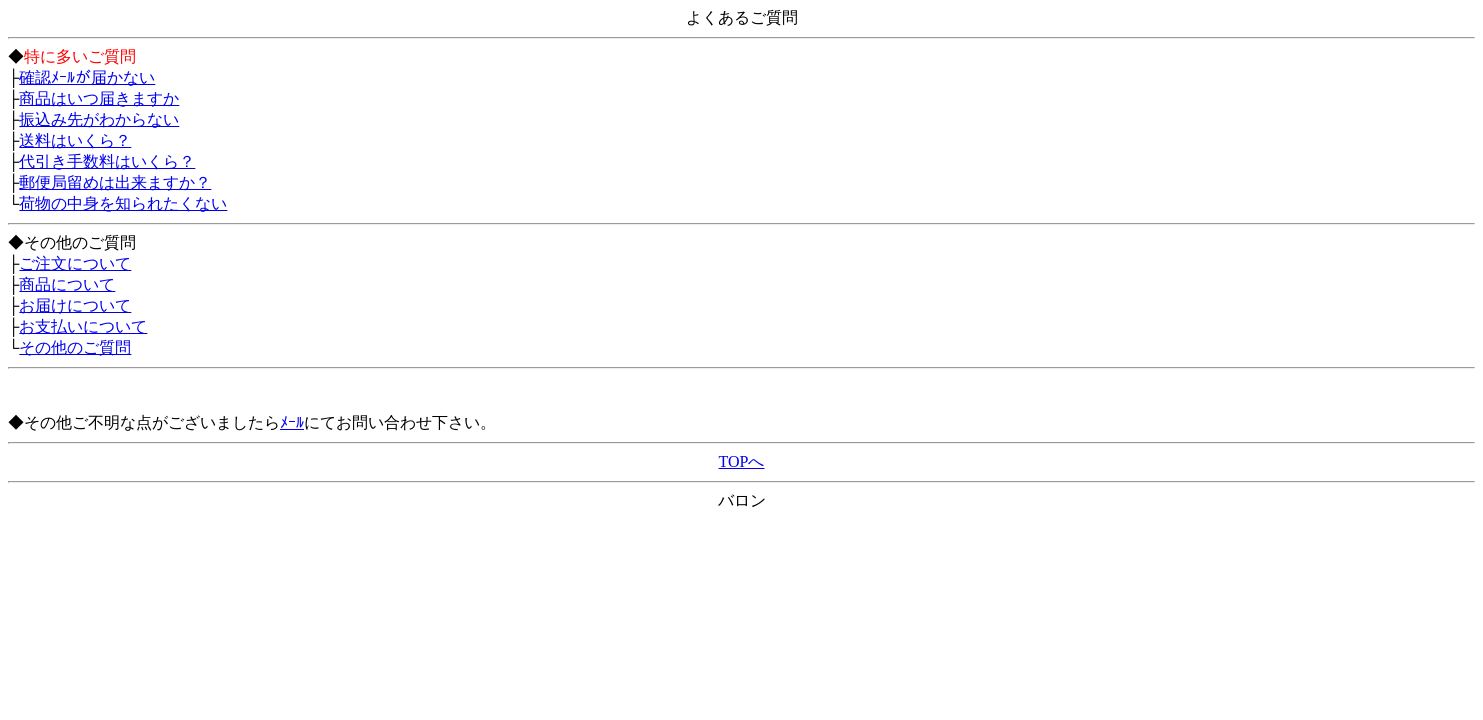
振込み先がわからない (99, 119)
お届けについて (75, 305)
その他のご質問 (75, 347)
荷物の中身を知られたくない (123, 203)
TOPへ (742, 461)
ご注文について (75, 263)
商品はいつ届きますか (99, 98)
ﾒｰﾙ (292, 422)
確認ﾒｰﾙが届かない (87, 77)
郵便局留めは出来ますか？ (115, 182)
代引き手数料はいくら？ (107, 161)
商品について (67, 284)
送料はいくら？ (75, 140)
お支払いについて (83, 326)
